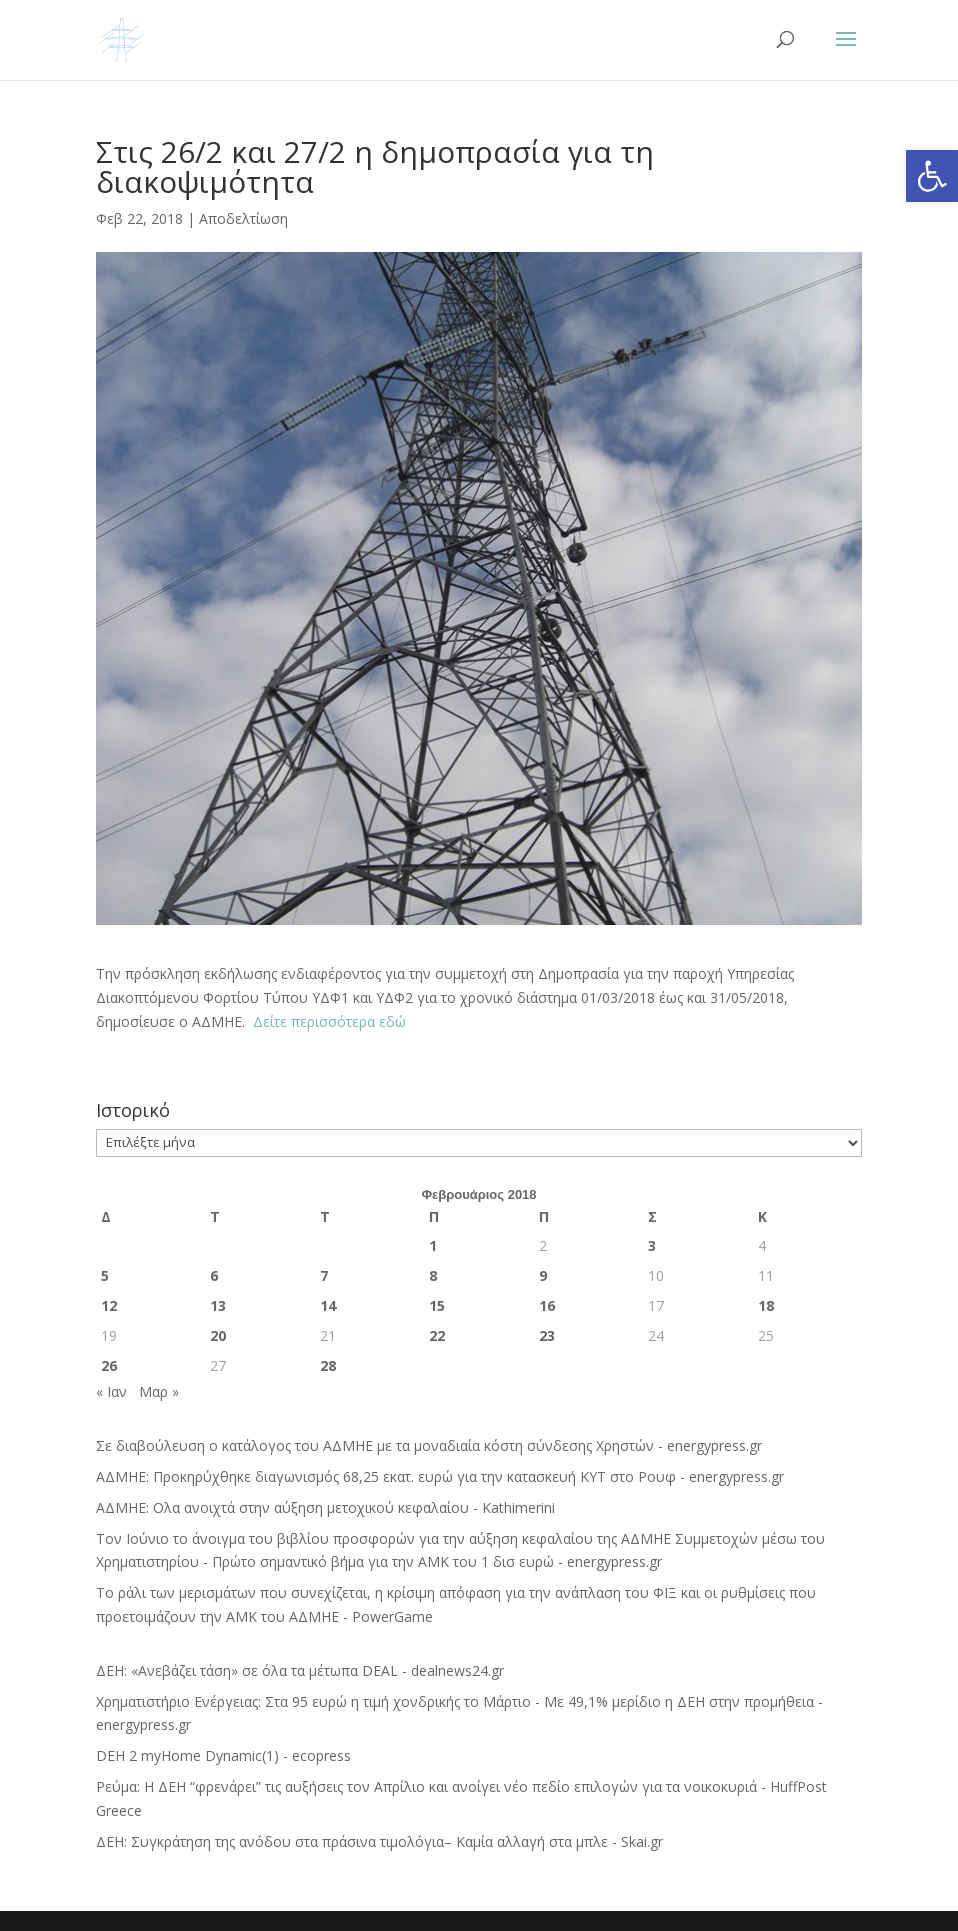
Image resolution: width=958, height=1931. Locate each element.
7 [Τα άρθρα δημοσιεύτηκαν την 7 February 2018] (324, 1275)
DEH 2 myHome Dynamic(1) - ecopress (223, 1755)
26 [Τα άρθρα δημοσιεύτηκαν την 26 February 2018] (109, 1365)
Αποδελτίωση (243, 218)
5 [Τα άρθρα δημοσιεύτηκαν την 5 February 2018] (105, 1275)
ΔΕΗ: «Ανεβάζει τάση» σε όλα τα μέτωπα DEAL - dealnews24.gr (300, 1670)
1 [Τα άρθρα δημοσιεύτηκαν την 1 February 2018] (433, 1245)
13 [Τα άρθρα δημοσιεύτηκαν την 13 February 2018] (218, 1305)
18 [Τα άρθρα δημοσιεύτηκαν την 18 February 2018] (766, 1305)
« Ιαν (111, 1391)
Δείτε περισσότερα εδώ (327, 1021)
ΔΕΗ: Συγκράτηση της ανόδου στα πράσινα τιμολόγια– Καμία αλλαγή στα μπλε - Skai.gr (379, 1841)
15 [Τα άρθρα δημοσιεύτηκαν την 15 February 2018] (437, 1305)
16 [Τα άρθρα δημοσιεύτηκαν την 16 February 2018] (547, 1305)
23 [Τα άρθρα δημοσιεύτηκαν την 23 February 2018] (547, 1335)
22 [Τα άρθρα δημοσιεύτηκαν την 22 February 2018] (437, 1335)
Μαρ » (159, 1391)
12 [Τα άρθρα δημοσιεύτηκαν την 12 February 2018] (109, 1305)
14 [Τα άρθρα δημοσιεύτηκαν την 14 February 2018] (328, 1305)
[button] (932, 176)
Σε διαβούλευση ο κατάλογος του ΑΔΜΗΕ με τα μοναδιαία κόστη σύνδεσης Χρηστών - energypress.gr (429, 1445)
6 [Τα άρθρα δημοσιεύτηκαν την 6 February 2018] (214, 1275)
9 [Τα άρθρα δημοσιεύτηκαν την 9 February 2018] (543, 1275)
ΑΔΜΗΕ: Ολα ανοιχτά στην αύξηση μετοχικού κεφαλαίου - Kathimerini (325, 1507)
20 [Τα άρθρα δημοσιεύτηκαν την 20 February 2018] (218, 1335)
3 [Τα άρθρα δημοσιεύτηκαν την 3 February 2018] (652, 1245)
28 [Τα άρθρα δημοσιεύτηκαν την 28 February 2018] (328, 1365)
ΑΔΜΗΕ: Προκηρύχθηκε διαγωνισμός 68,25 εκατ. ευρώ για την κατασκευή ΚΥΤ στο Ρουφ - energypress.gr (440, 1476)
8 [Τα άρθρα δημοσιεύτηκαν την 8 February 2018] (433, 1275)
